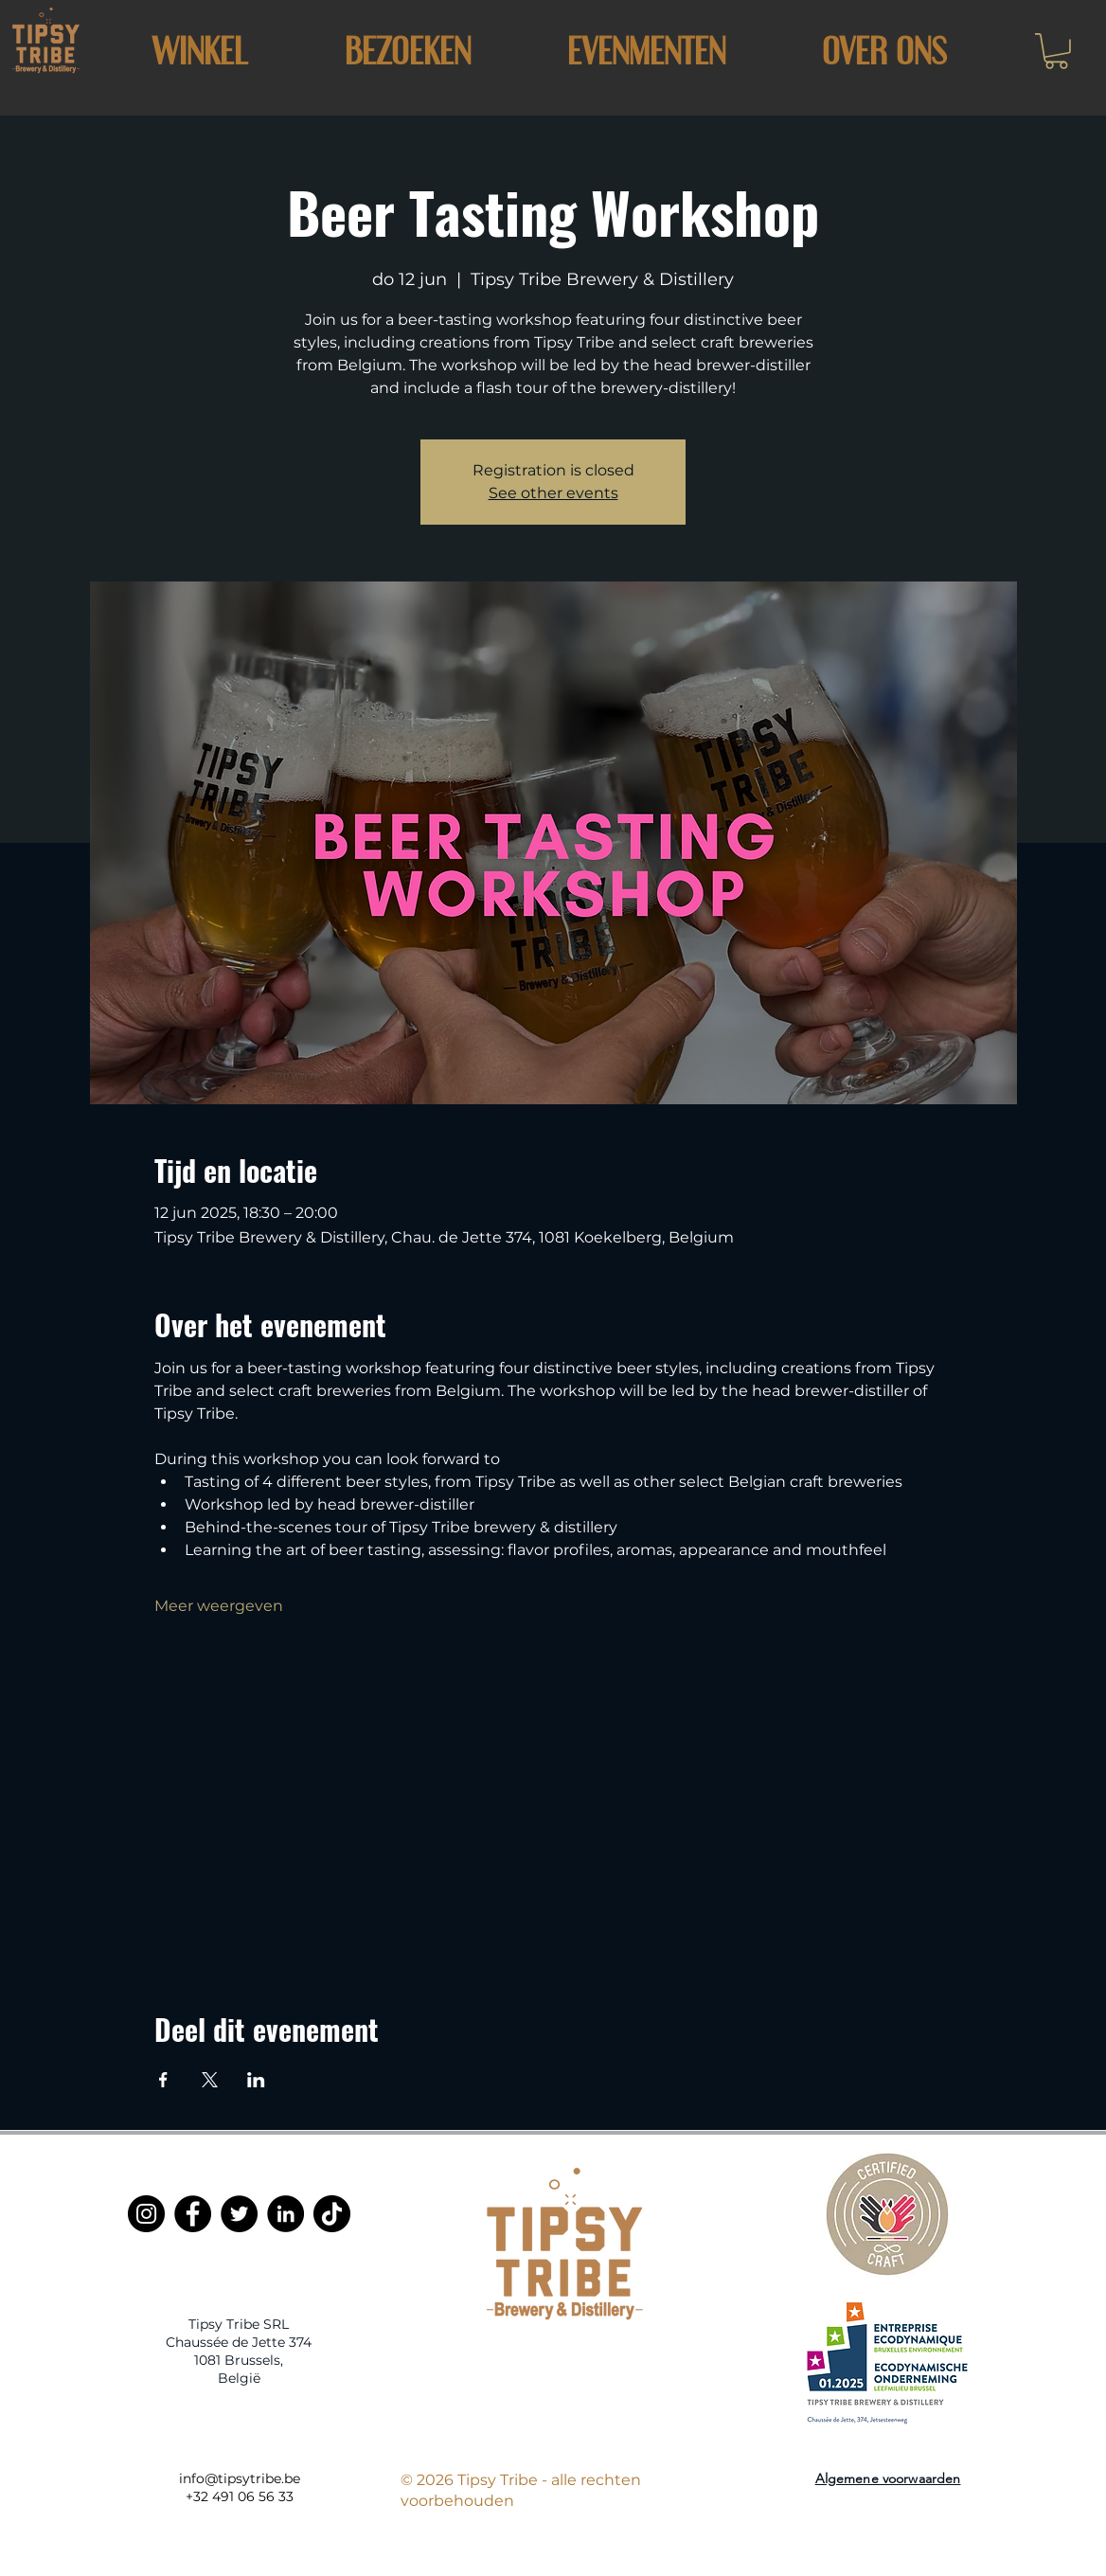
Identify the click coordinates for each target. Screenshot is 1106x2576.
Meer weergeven (218, 1606)
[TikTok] (331, 2213)
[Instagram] (146, 2213)
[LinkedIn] (285, 2213)
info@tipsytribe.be (239, 2478)
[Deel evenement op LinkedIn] (256, 2079)
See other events (553, 493)
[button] (407, 50)
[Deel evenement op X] (210, 2079)
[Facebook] (192, 2213)
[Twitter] (239, 2213)
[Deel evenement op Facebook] (163, 2079)
